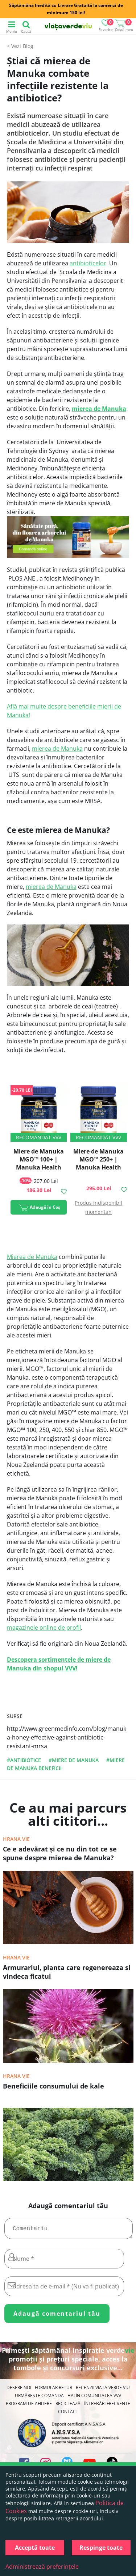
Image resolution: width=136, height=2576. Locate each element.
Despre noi (19, 2390)
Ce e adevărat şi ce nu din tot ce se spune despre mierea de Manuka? (60, 1853)
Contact (68, 2414)
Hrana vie (16, 1838)
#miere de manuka (74, 1760)
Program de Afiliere (29, 2406)
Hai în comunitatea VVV (94, 2398)
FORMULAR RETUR (53, 2390)
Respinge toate (101, 2548)
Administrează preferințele (42, 2567)
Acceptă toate (35, 2548)
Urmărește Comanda (39, 2398)
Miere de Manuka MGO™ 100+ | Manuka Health (38, 1159)
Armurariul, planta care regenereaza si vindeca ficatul (67, 1972)
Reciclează (68, 2406)
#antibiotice (24, 1760)
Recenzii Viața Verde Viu (103, 2390)
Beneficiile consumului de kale (53, 2086)
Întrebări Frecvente (107, 2406)
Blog (28, 46)
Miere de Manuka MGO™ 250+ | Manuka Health (98, 1159)
